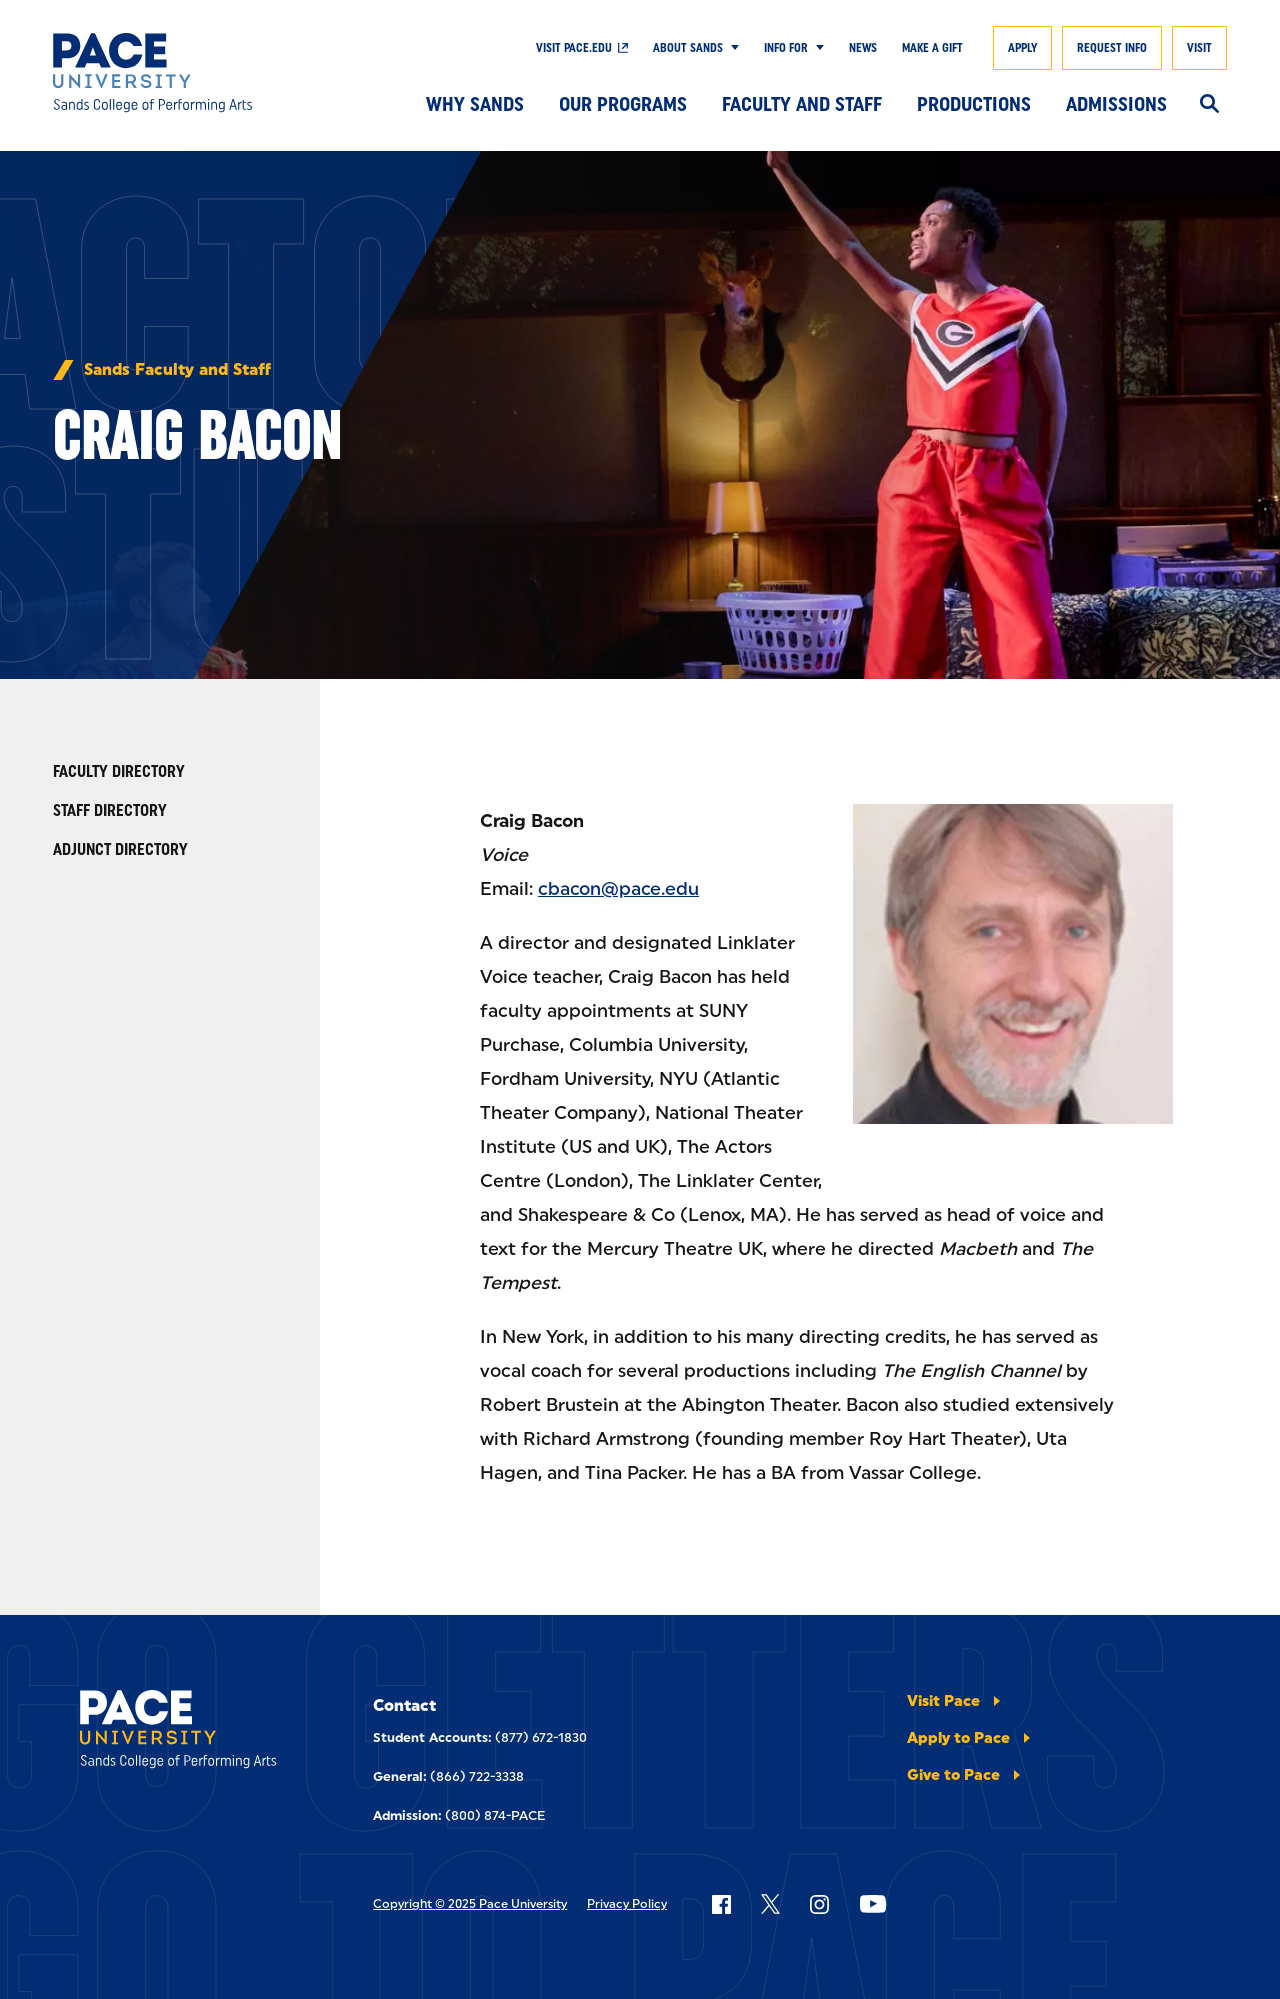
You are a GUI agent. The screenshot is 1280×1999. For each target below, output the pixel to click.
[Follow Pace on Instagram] (819, 1904)
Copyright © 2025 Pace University (470, 1904)
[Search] (1209, 105)
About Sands (688, 48)
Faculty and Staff (802, 104)
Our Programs (623, 104)
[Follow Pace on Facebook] (721, 1904)
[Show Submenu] (731, 48)
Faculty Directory (119, 771)
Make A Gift (932, 48)
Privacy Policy (627, 1904)
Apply (1022, 48)
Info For (786, 48)
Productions (974, 104)
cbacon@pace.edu (618, 889)
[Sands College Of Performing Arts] (173, 73)
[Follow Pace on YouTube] (873, 1904)
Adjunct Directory (120, 849)
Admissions (1116, 104)
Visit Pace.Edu (574, 48)
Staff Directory (110, 810)
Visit (1199, 48)
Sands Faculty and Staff (177, 370)
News (863, 48)
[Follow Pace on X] (770, 1904)
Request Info (1112, 48)
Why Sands (475, 104)
